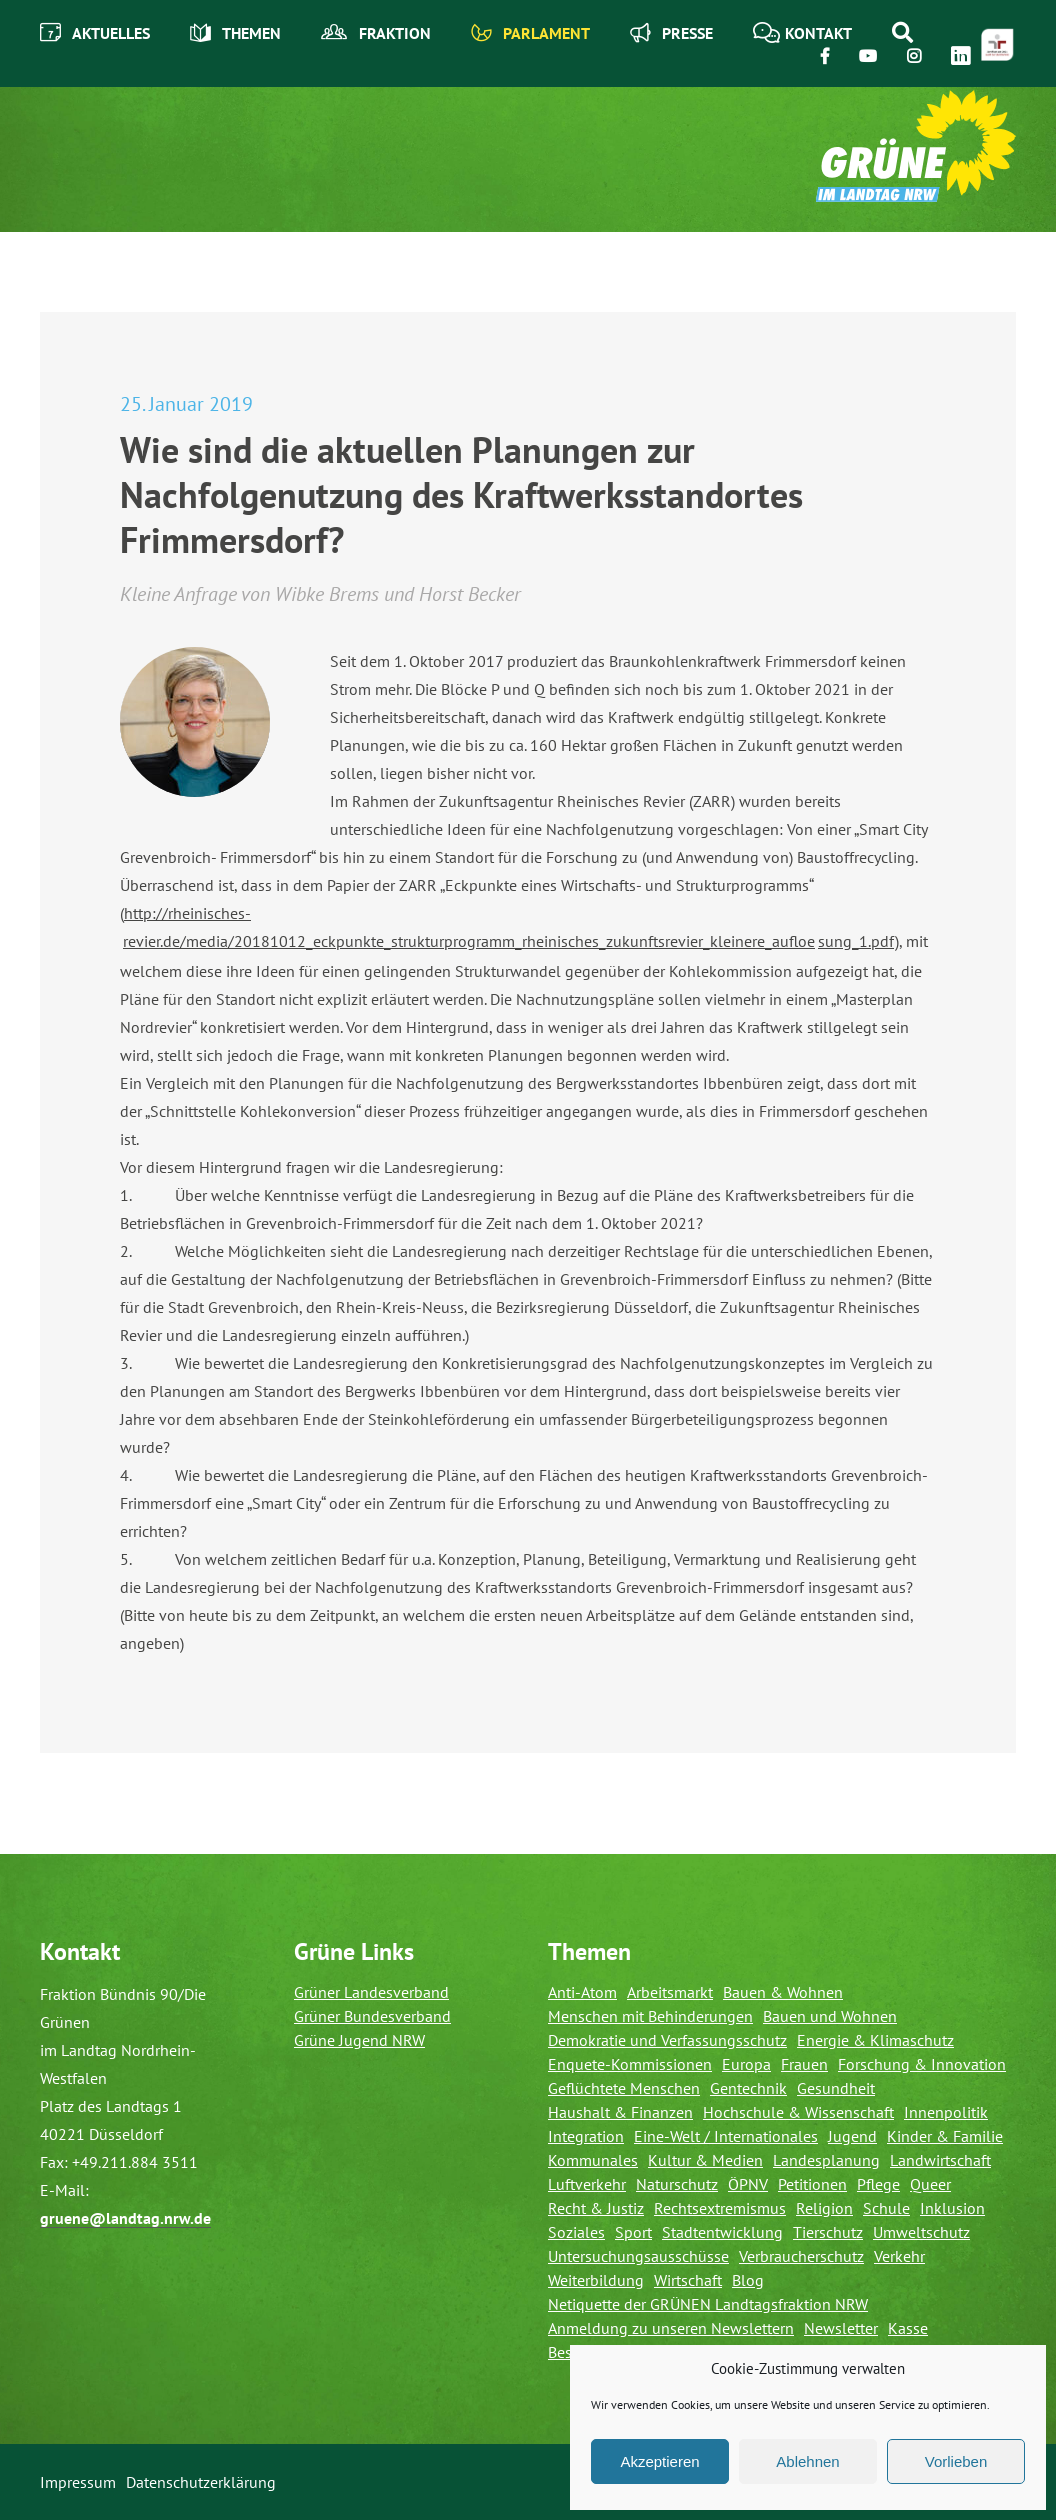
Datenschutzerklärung (201, 2482)
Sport (633, 2232)
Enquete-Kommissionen (630, 2064)
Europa (746, 2064)
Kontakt (802, 32)
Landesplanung (826, 2160)
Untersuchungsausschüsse (638, 2256)
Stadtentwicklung (722, 2232)
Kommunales (593, 2160)
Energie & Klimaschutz (875, 2040)
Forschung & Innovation (922, 2064)
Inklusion (952, 2208)
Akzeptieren (659, 2461)
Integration (586, 2136)
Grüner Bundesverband (372, 2016)
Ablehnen (807, 2461)
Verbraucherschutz (801, 2256)
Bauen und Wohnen (830, 2016)
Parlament (530, 32)
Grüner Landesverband (371, 1992)
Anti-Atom (582, 1992)
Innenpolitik (946, 2112)
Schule (886, 2208)
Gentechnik (748, 2088)
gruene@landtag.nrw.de (125, 2218)
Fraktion (376, 33)
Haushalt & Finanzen (620, 2112)
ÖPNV (748, 2184)
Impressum (78, 2482)
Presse (671, 32)
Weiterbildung (596, 2280)
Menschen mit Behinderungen (650, 2016)
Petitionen (812, 2184)
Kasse (908, 2328)
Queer (930, 2184)
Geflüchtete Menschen (624, 2088)
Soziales (576, 2232)
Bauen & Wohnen (783, 1992)
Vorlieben (956, 2461)
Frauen (804, 2064)
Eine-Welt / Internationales (726, 2136)
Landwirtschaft (940, 2160)
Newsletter (841, 2328)
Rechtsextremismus (720, 2208)
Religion (824, 2208)
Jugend (852, 2136)
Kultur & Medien (705, 2160)
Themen (235, 32)
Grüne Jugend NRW (359, 2040)
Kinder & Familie (945, 2136)
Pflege (878, 2184)
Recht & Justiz (596, 2208)
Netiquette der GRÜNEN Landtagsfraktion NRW (708, 2304)
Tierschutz (828, 2232)
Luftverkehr (587, 2184)
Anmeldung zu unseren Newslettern (671, 2328)
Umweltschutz (921, 2232)
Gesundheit (836, 2088)
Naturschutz (677, 2184)
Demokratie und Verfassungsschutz (667, 2040)
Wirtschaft (688, 2280)
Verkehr (899, 2256)
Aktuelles (95, 32)
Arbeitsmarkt (670, 1992)
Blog (748, 2280)
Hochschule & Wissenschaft (798, 2112)
